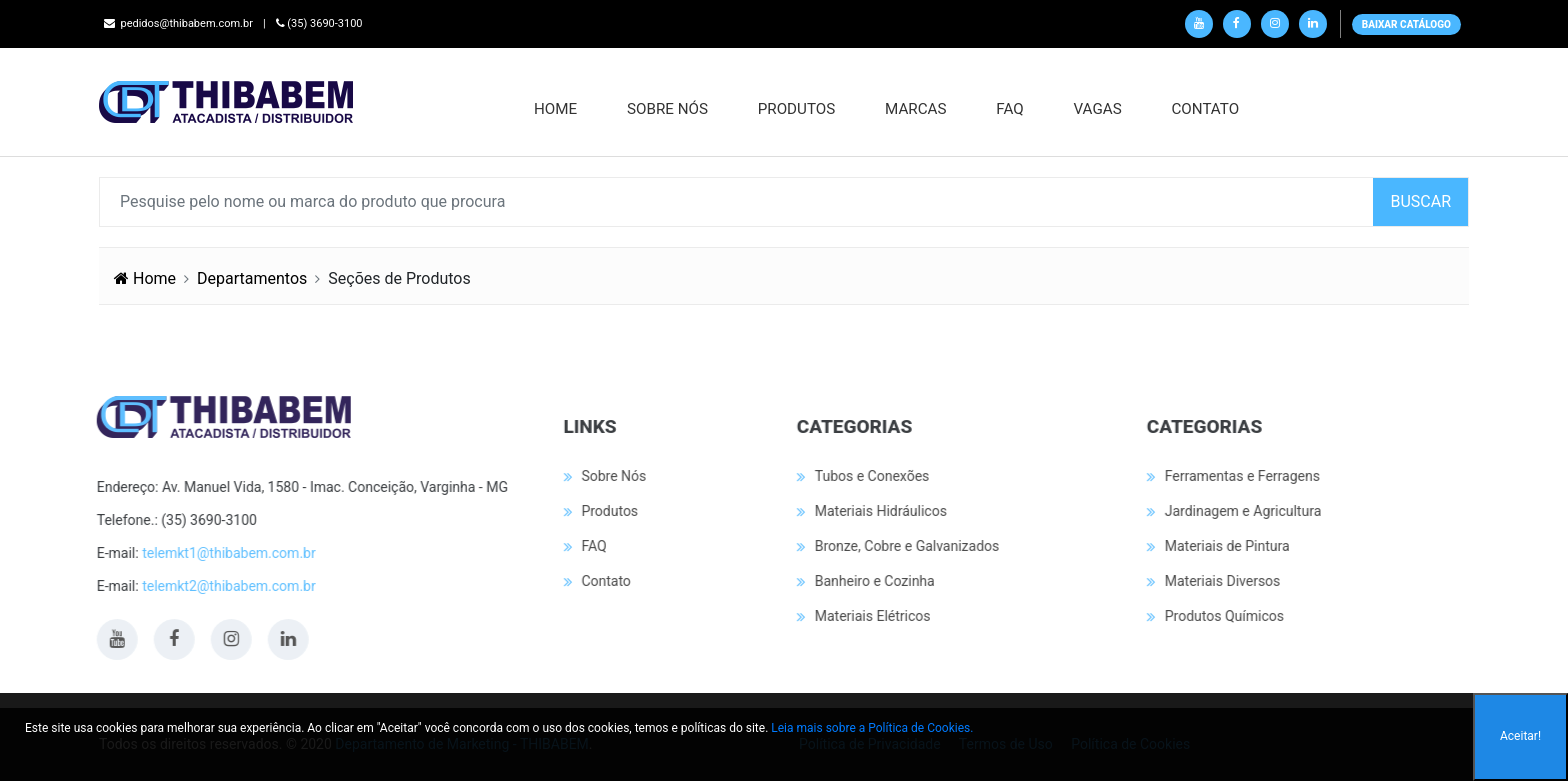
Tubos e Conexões (870, 476)
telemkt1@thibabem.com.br (228, 553)
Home (557, 109)
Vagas (1099, 109)
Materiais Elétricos (871, 616)
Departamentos (252, 278)
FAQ (1011, 109)
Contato (1206, 109)
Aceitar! (1520, 736)
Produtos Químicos (1222, 616)
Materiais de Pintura (1225, 546)
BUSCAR (1420, 201)
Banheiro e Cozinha (873, 581)
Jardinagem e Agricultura (1241, 511)
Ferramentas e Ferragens (1240, 476)
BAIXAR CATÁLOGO (1406, 24)
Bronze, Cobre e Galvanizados (905, 546)
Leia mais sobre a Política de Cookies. (872, 728)
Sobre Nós (669, 109)
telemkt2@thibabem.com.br (228, 586)
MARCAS (917, 109)
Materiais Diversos (1221, 581)
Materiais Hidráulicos (879, 511)
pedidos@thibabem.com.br (178, 23)
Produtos (798, 109)
